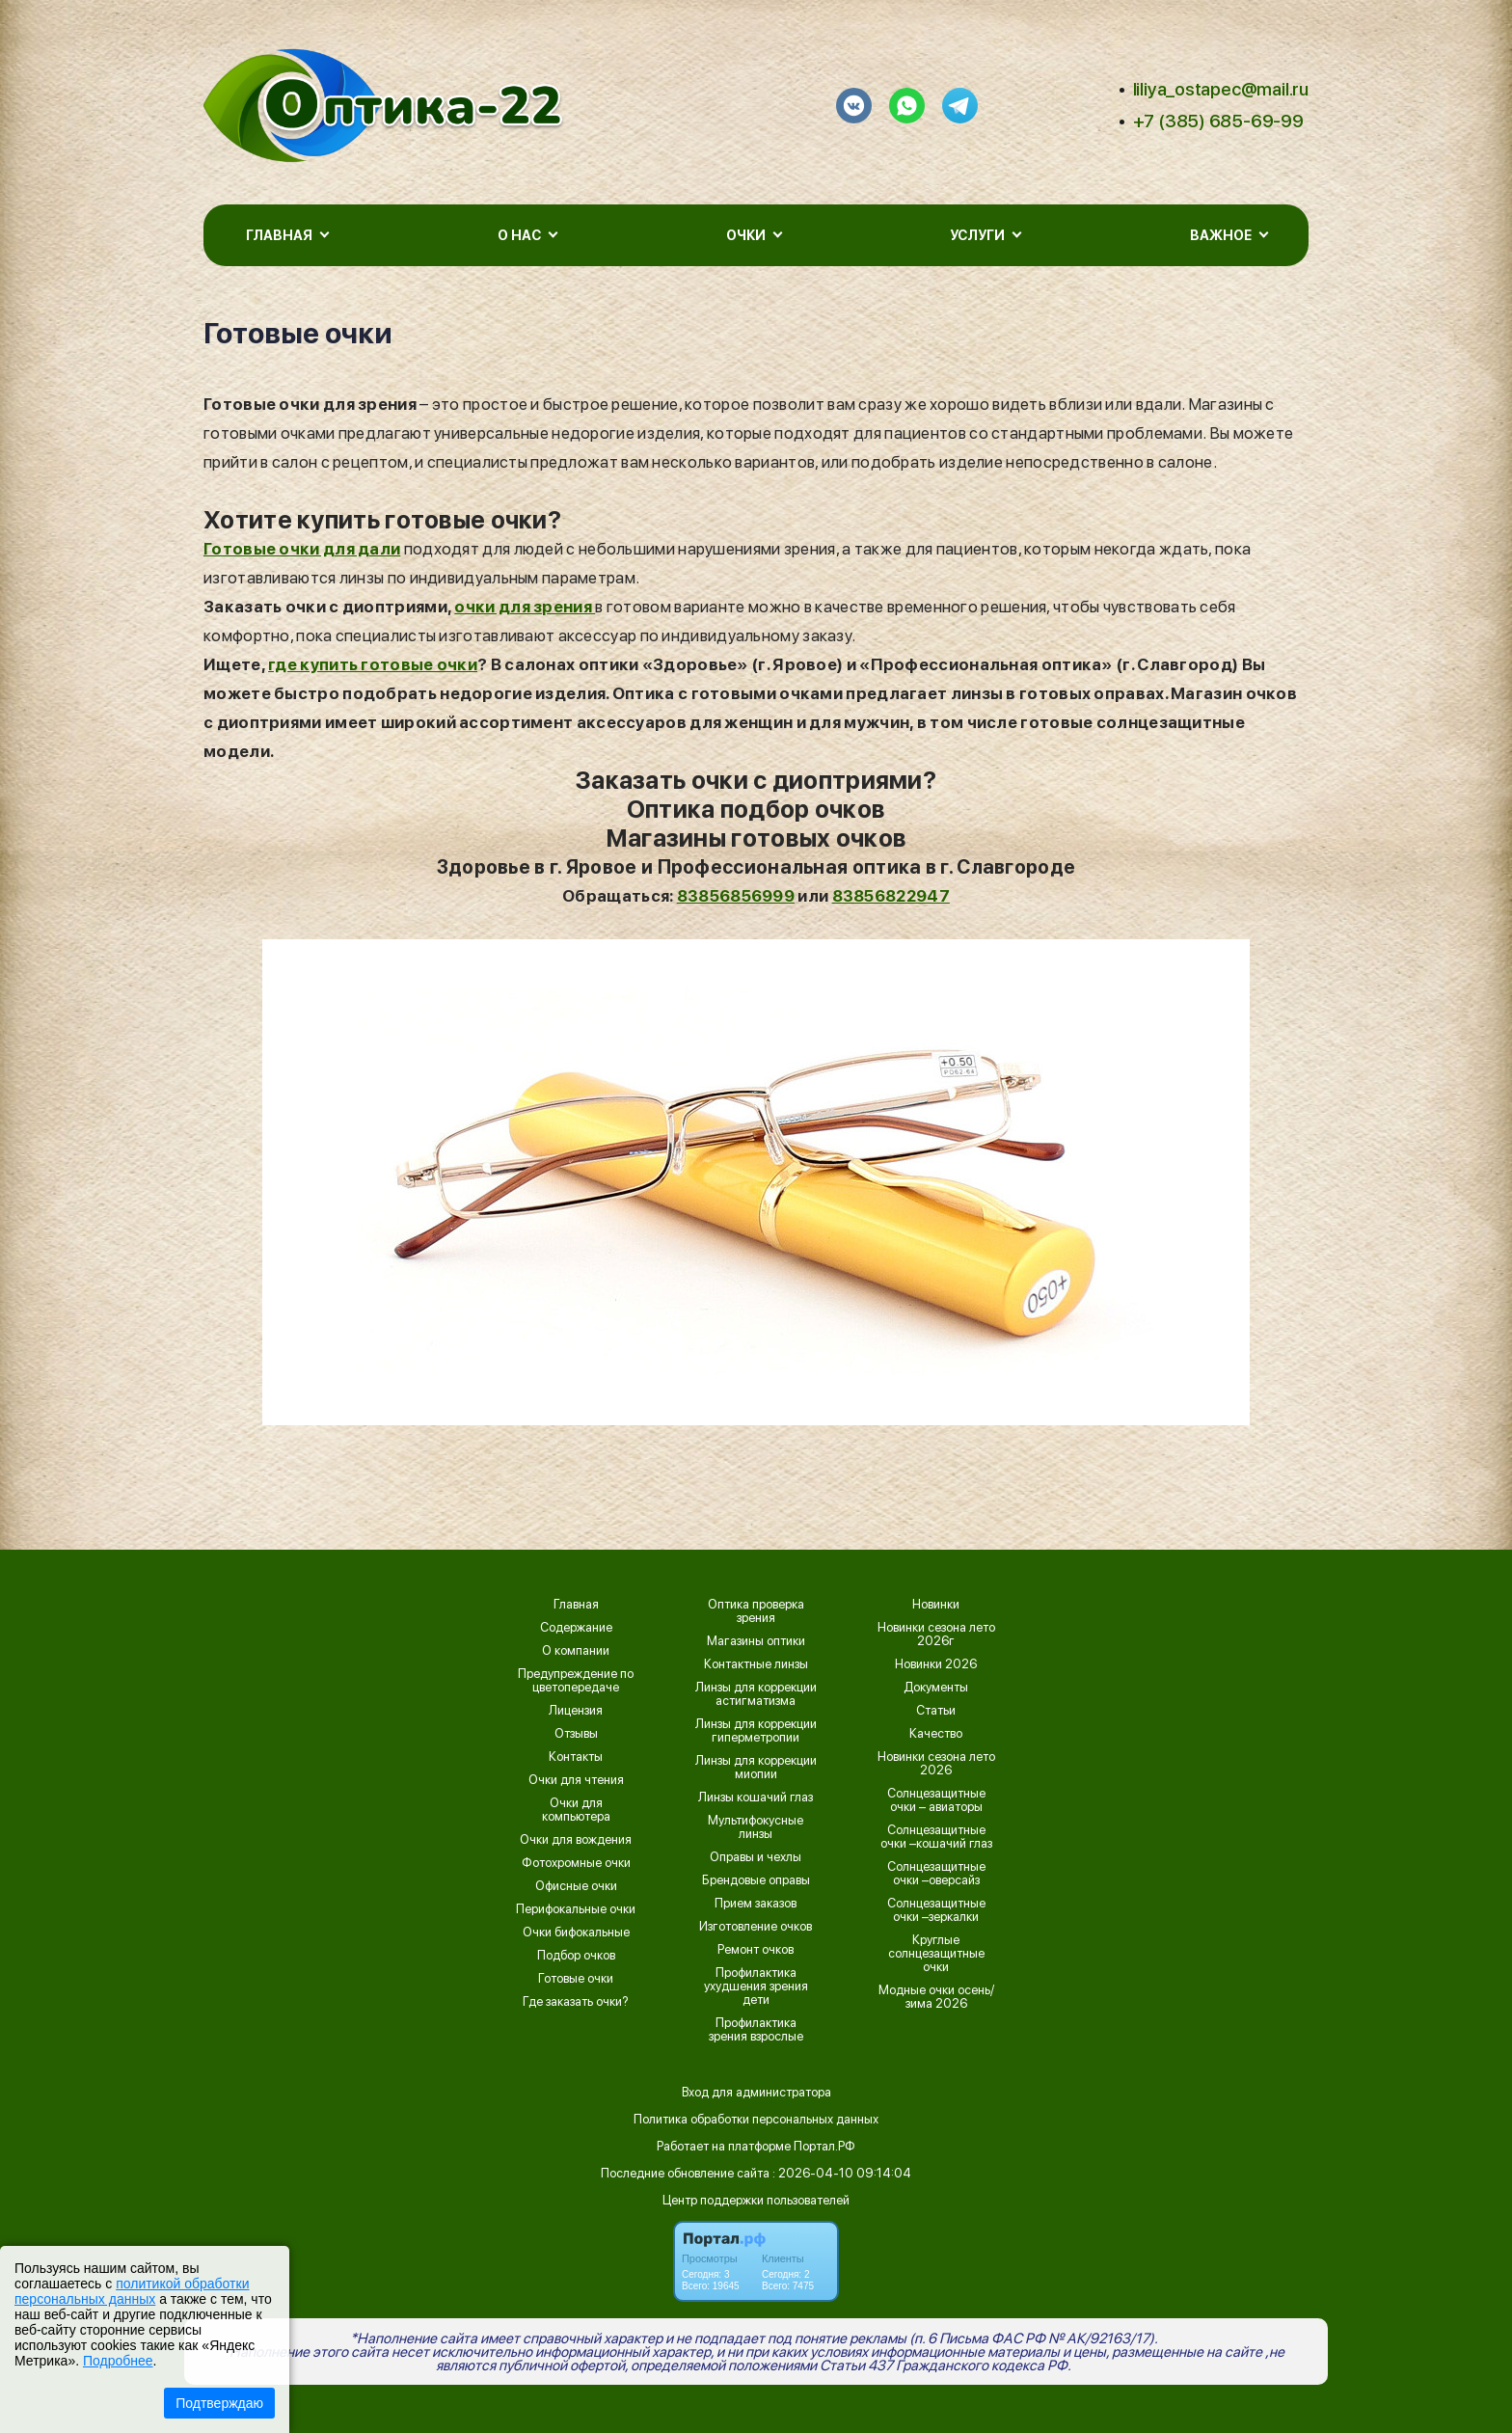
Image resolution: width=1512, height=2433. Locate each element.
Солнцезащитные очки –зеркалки (936, 1910)
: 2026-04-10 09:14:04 (841, 2173)
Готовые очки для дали (301, 548)
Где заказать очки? (576, 2002)
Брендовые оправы (756, 1880)
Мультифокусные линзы (755, 1827)
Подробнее (118, 2360)
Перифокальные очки (575, 1909)
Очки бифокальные (576, 1932)
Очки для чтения (576, 1780)
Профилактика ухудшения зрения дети (756, 1986)
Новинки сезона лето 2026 (936, 1763)
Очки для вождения (576, 1840)
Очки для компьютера (576, 1810)
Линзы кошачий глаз (755, 1797)
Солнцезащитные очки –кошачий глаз (936, 1837)
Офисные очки (576, 1886)
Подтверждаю (219, 2403)
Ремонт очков (755, 1950)
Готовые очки (575, 1979)
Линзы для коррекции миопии (756, 1767)
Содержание (576, 1628)
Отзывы (576, 1734)
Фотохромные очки (576, 1863)
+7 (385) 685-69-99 (1218, 121)
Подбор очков (576, 1955)
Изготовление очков (755, 1926)
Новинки (935, 1604)
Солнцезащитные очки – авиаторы (936, 1800)
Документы (936, 1687)
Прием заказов (755, 1903)
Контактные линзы (756, 1664)
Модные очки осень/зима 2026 (936, 1997)
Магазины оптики (756, 1641)
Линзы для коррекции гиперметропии (756, 1730)
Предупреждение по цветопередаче (576, 1680)
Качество (935, 1734)
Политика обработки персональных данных (756, 2119)
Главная (576, 1604)
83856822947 (891, 896)
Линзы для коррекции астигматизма (756, 1694)
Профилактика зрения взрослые (756, 2029)
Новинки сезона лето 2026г (936, 1634)
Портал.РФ (824, 2146)
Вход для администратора (756, 2092)
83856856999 (736, 896)
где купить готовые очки (372, 664)
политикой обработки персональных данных (131, 2291)
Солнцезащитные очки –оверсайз (936, 1873)
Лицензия (576, 1710)
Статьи (936, 1710)
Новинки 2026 (936, 1664)
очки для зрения (524, 606)
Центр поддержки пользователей (756, 2200)
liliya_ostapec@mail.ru (1221, 89)
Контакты (576, 1757)
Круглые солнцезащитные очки (936, 1953)
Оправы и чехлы (755, 1857)
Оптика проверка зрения (756, 1611)
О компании (575, 1651)
